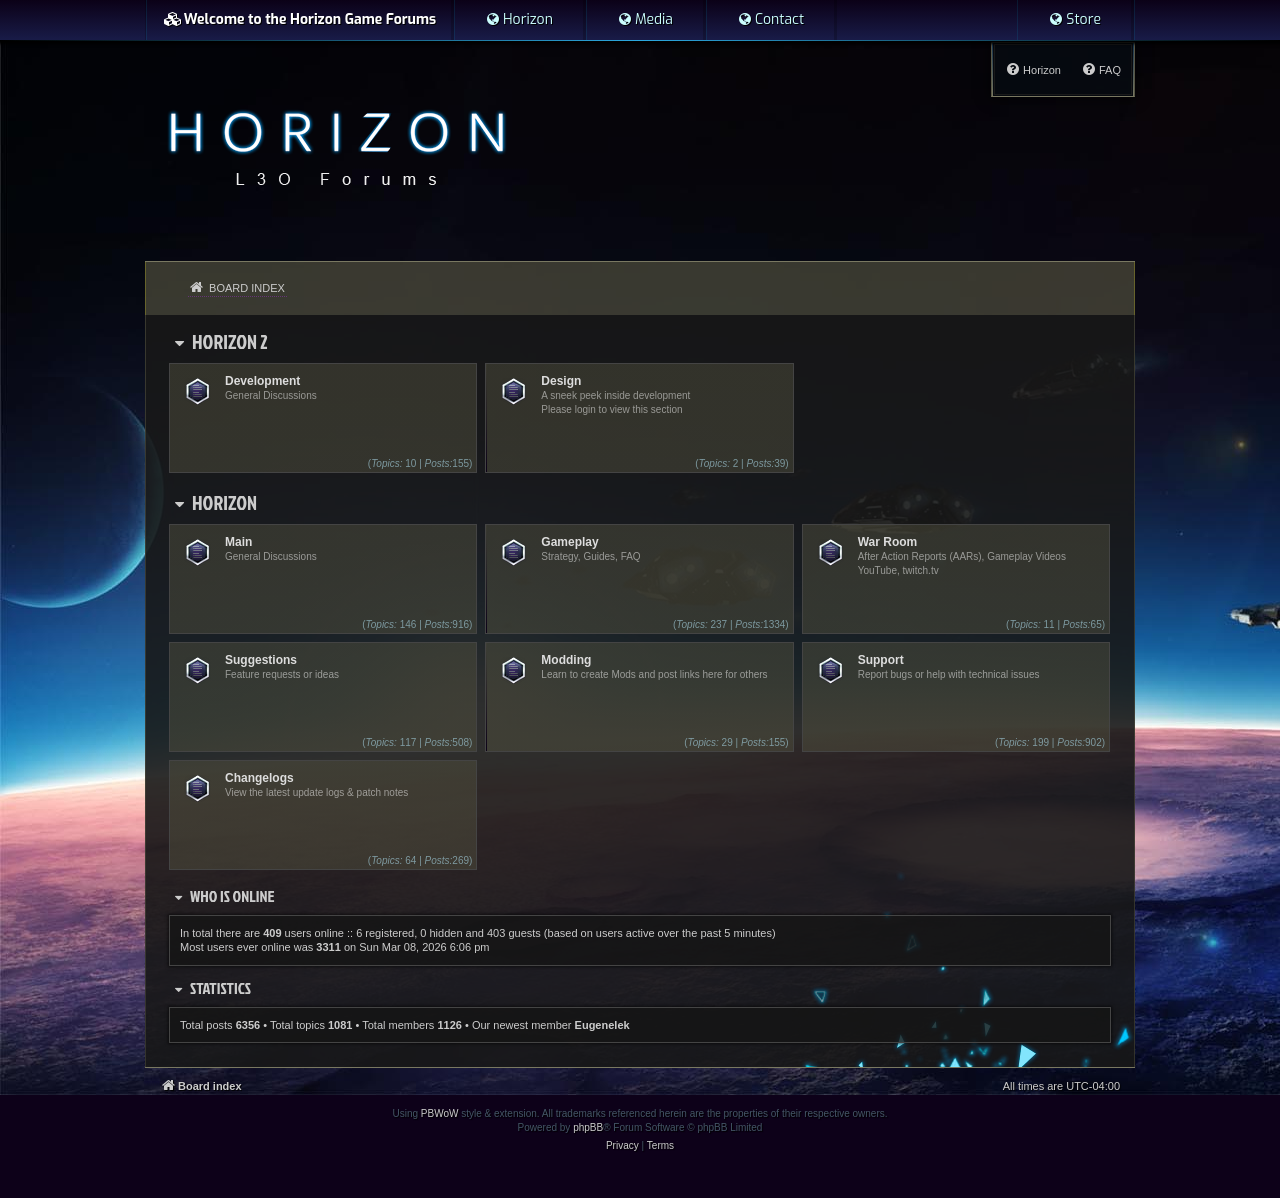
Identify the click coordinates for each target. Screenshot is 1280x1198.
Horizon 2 (230, 341)
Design (561, 381)
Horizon (224, 502)
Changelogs (259, 778)
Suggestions (261, 660)
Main (238, 542)
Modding (566, 660)
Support (881, 660)
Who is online (232, 896)
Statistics (220, 988)
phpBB (588, 1127)
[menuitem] (519, 20)
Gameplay (569, 542)
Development (262, 381)
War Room (888, 542)
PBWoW (440, 1113)
